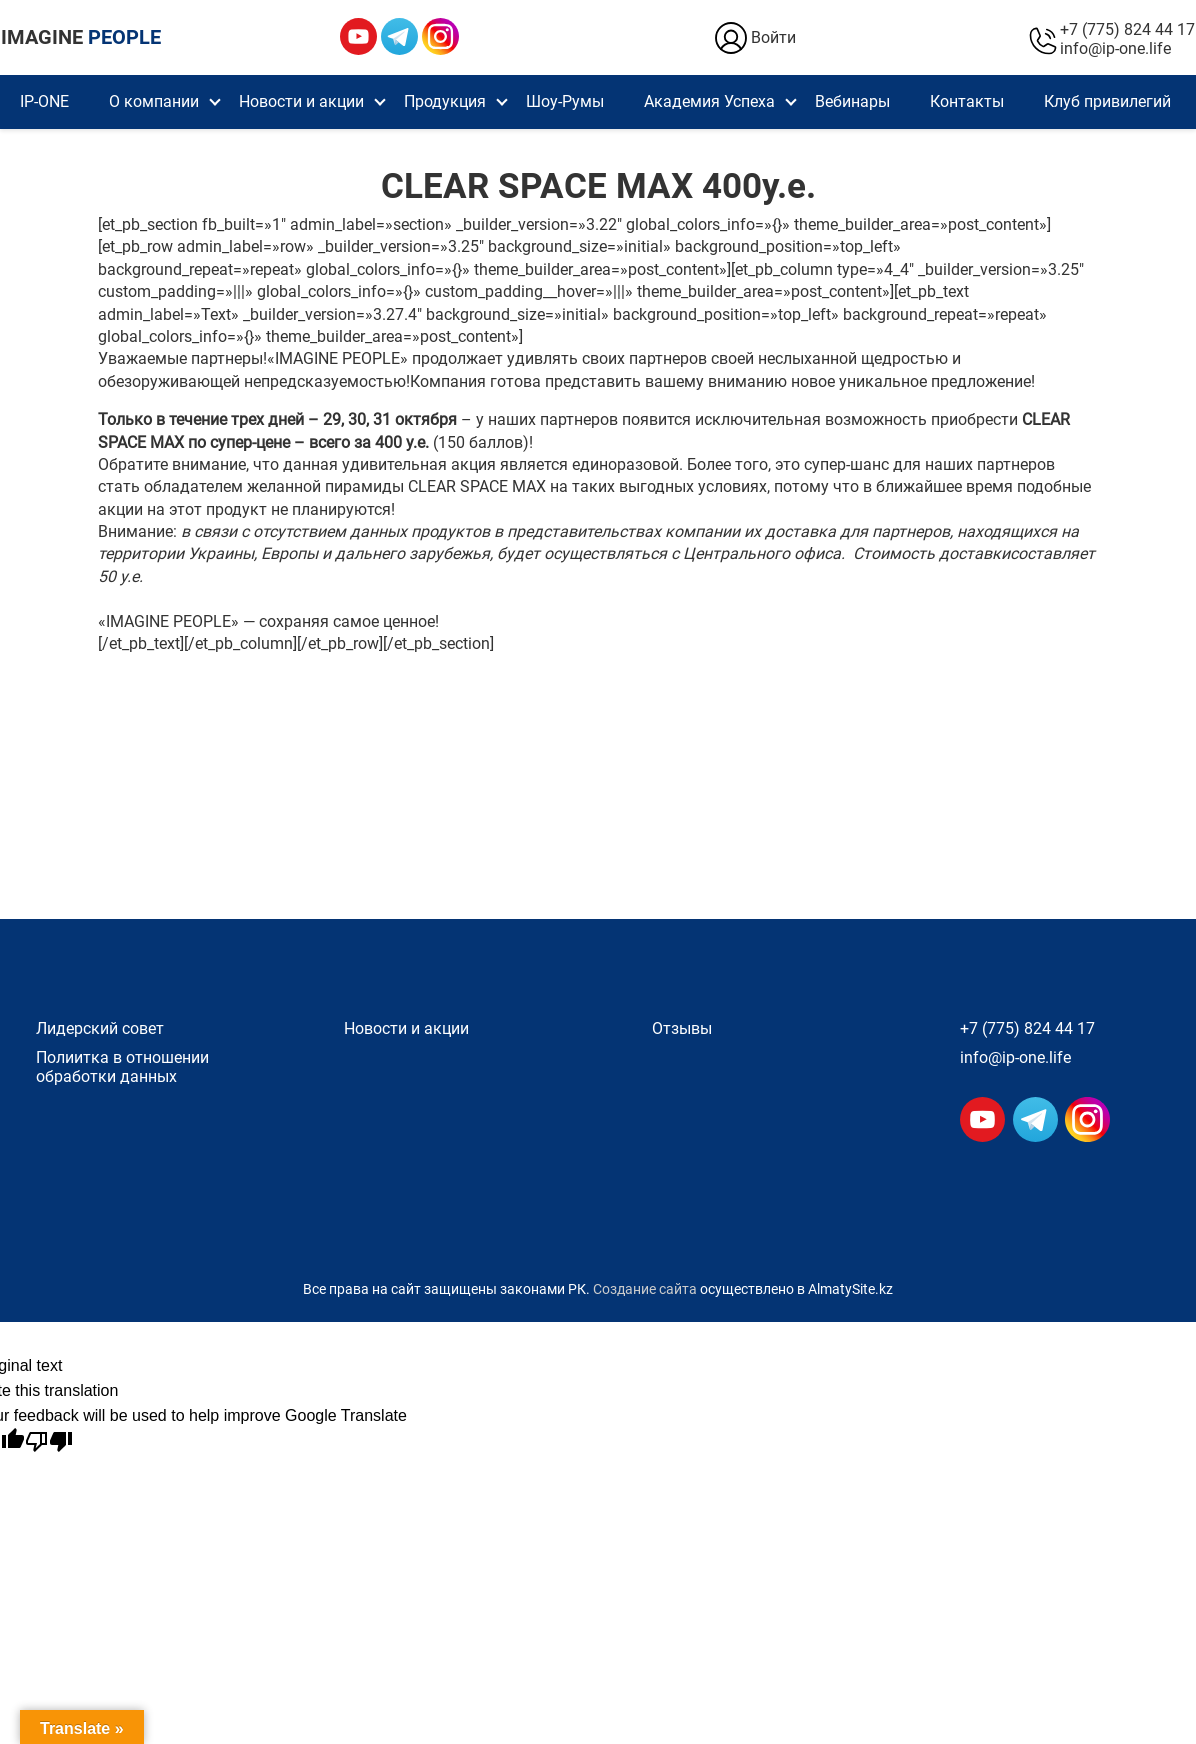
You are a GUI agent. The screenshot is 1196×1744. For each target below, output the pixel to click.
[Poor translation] (49, 1441)
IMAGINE (81, 37)
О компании (154, 101)
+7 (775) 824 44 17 (1127, 29)
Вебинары (852, 101)
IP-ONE (44, 101)
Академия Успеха (709, 101)
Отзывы (682, 1028)
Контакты (967, 101)
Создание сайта (645, 1289)
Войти (753, 38)
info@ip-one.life (1115, 48)
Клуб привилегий (1107, 101)
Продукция (445, 101)
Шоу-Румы (565, 101)
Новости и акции (301, 101)
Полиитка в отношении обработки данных (122, 1067)
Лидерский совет (100, 1028)
